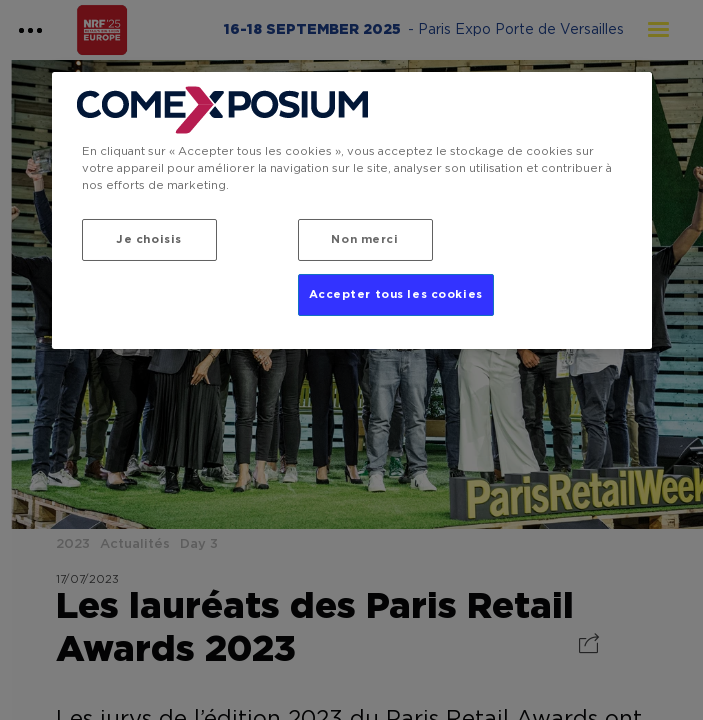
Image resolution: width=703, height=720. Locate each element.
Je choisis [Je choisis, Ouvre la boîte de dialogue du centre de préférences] (149, 239)
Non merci (364, 239)
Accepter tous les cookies (396, 294)
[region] (352, 210)
